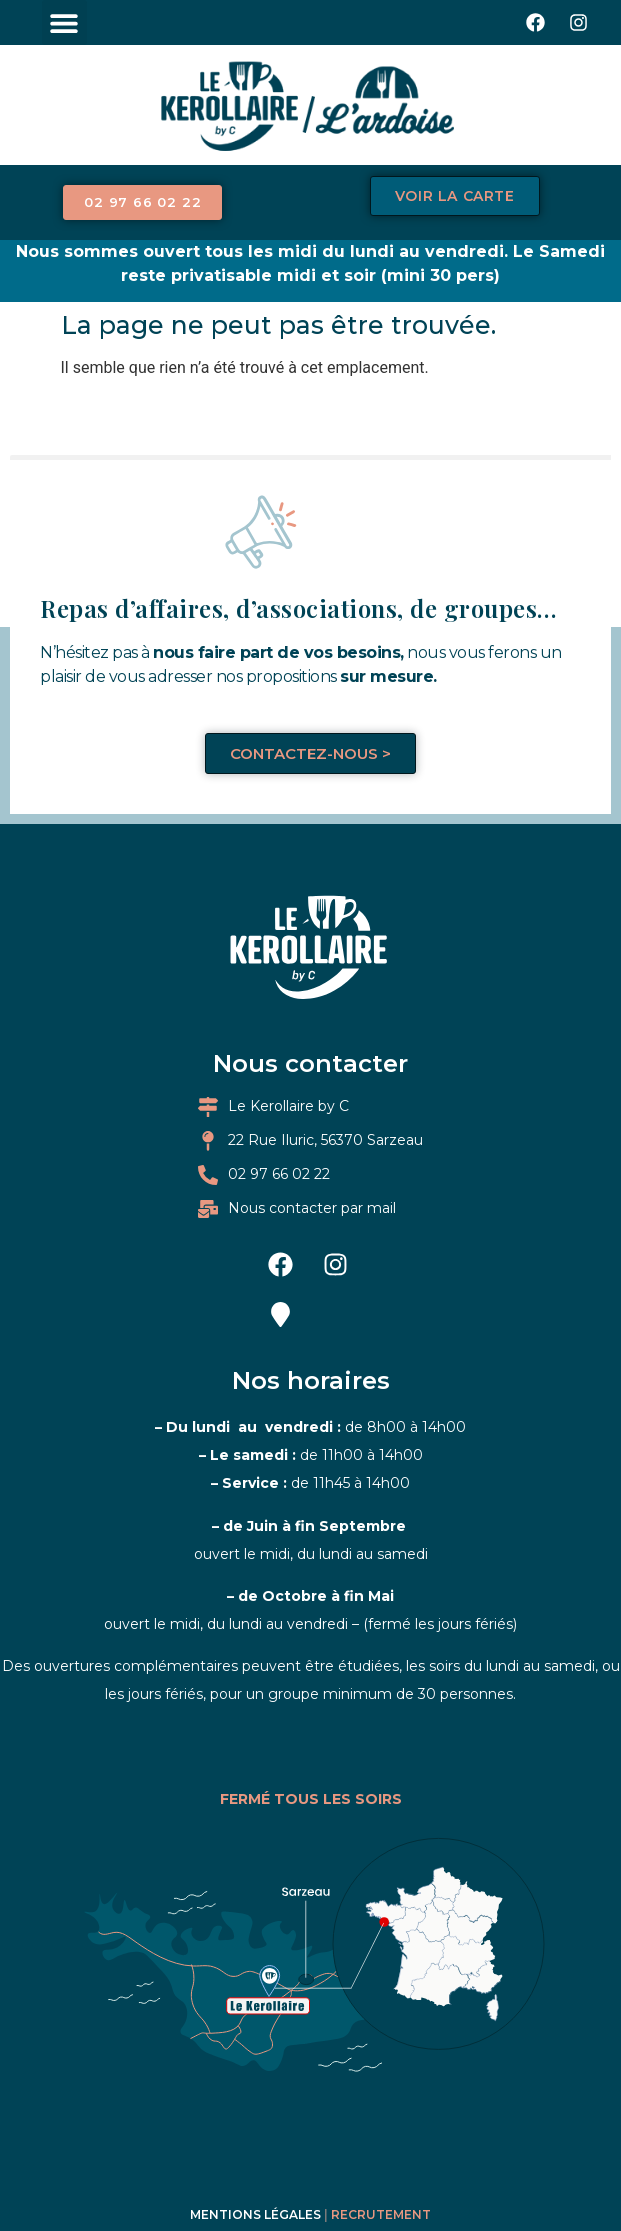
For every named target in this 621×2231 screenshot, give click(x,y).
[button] (64, 22)
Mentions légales (255, 2170)
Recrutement (381, 2170)
